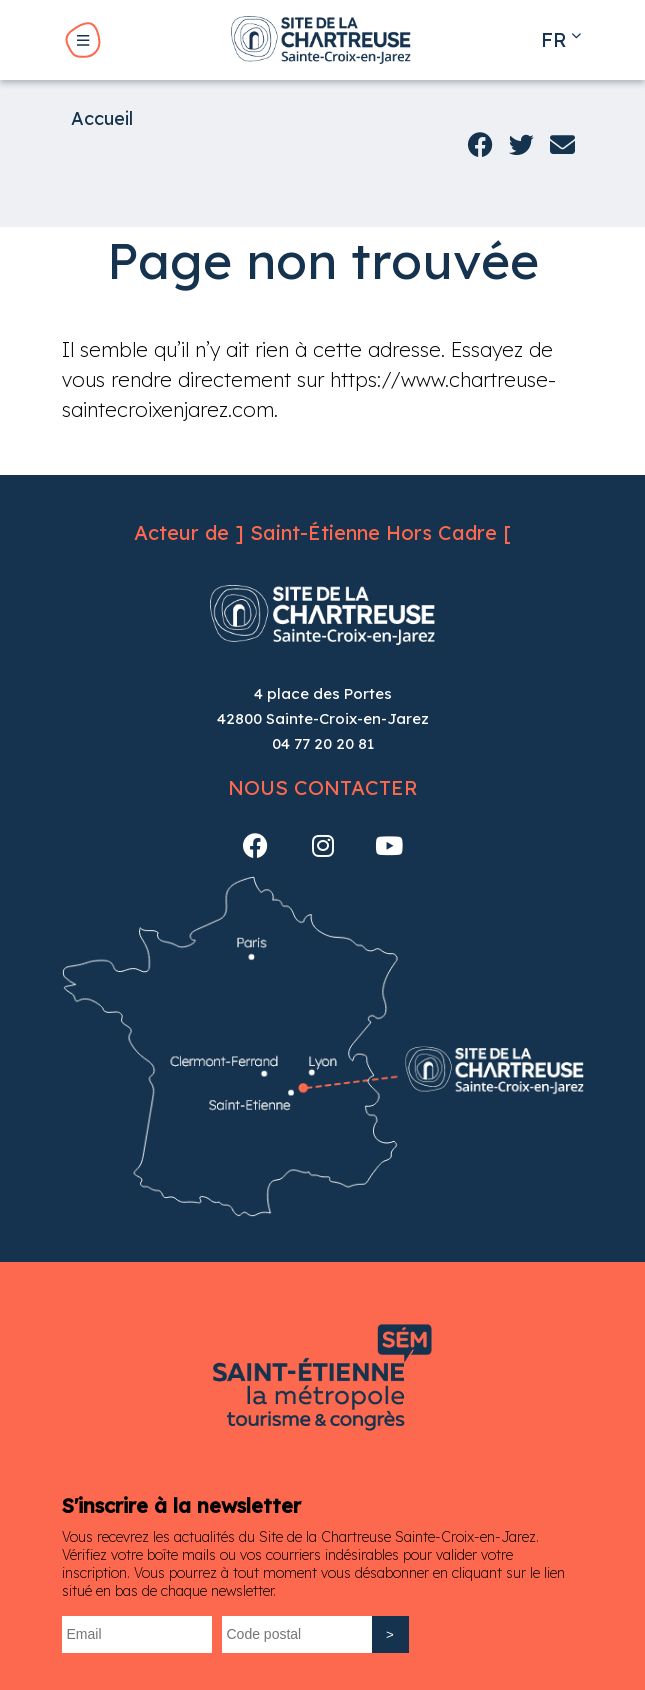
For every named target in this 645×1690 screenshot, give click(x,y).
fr (554, 39)
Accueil (102, 118)
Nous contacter (323, 787)
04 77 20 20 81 (323, 743)
